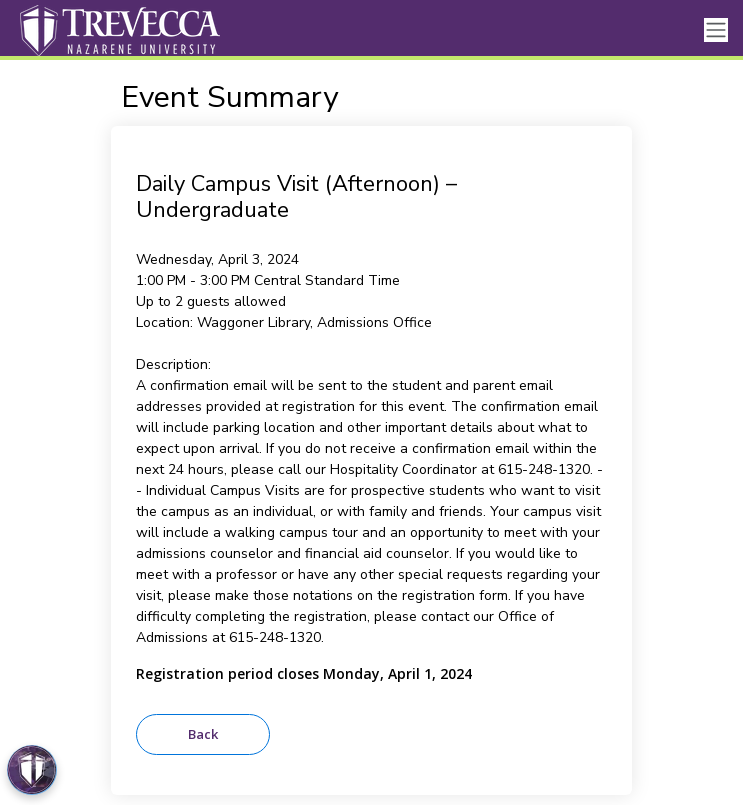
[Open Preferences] (32, 770)
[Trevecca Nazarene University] (115, 30)
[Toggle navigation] (716, 30)
